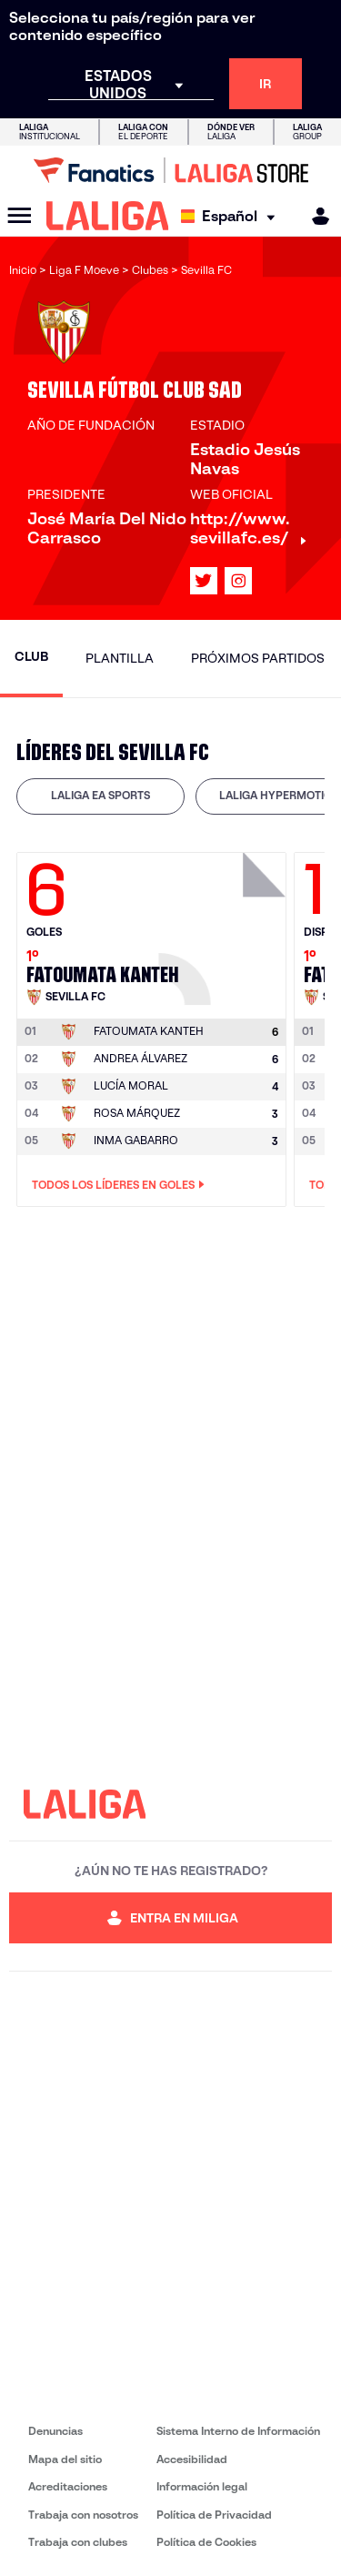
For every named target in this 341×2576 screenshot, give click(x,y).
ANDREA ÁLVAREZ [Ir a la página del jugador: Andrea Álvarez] (140, 1058)
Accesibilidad (191, 2459)
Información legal (201, 2486)
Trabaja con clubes (77, 2542)
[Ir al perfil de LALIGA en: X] (203, 580)
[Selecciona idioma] (232, 216)
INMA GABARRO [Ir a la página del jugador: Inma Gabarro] (136, 1140)
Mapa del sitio (65, 2459)
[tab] (100, 796)
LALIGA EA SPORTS (100, 795)
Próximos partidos (258, 658)
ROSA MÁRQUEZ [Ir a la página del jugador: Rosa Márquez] (137, 1113)
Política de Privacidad (214, 2514)
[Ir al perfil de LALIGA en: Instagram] (238, 580)
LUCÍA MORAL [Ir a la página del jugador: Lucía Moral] (131, 1085)
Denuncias (55, 2431)
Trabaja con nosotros (83, 2514)
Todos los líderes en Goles (118, 1185)
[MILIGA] (315, 216)
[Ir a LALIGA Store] (170, 170)
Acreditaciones (67, 2486)
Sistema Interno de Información (238, 2431)
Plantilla (119, 658)
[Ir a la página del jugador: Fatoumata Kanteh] (225, 924)
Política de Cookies (206, 2542)
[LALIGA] (107, 215)
